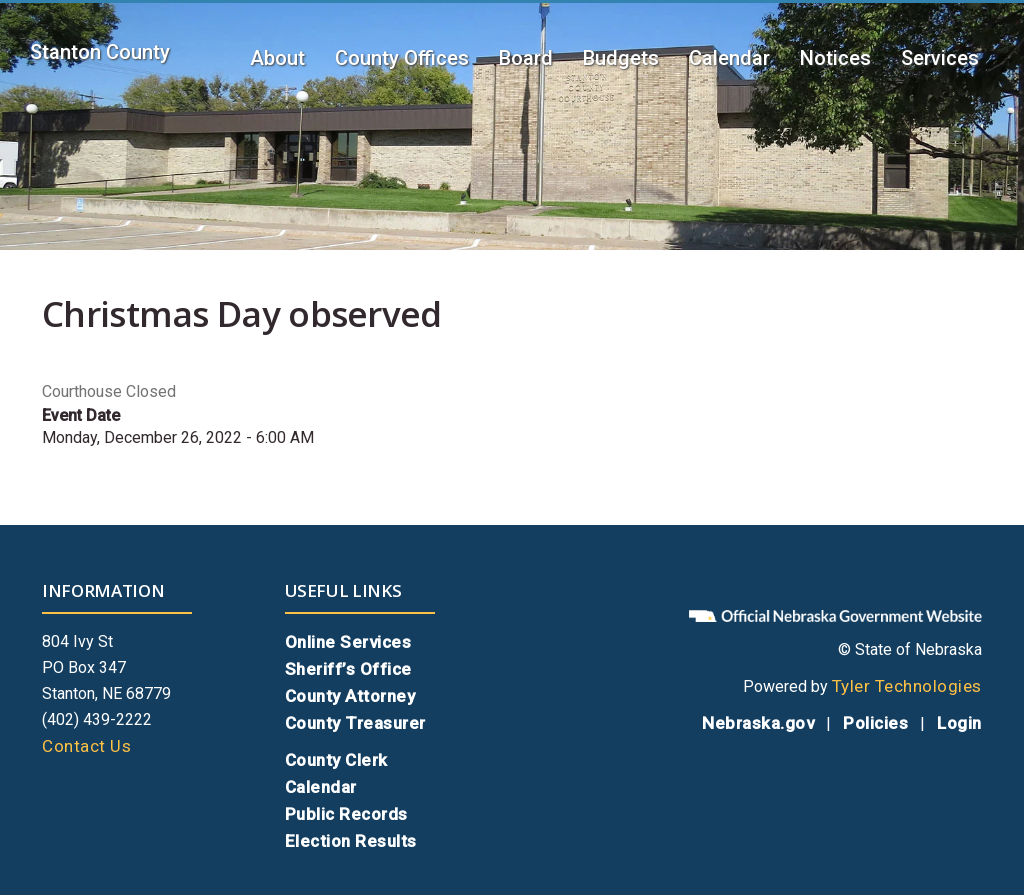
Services (940, 58)
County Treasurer (355, 723)
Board (526, 58)
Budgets (621, 58)
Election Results (351, 841)
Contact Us (86, 746)
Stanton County (100, 52)
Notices (835, 58)
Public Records (346, 814)
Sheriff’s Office (348, 669)
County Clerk (336, 760)
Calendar (729, 58)
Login (959, 723)
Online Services (348, 642)
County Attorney (350, 696)
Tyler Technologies (907, 686)
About (277, 58)
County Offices (402, 58)
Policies (875, 723)
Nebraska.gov (758, 723)
